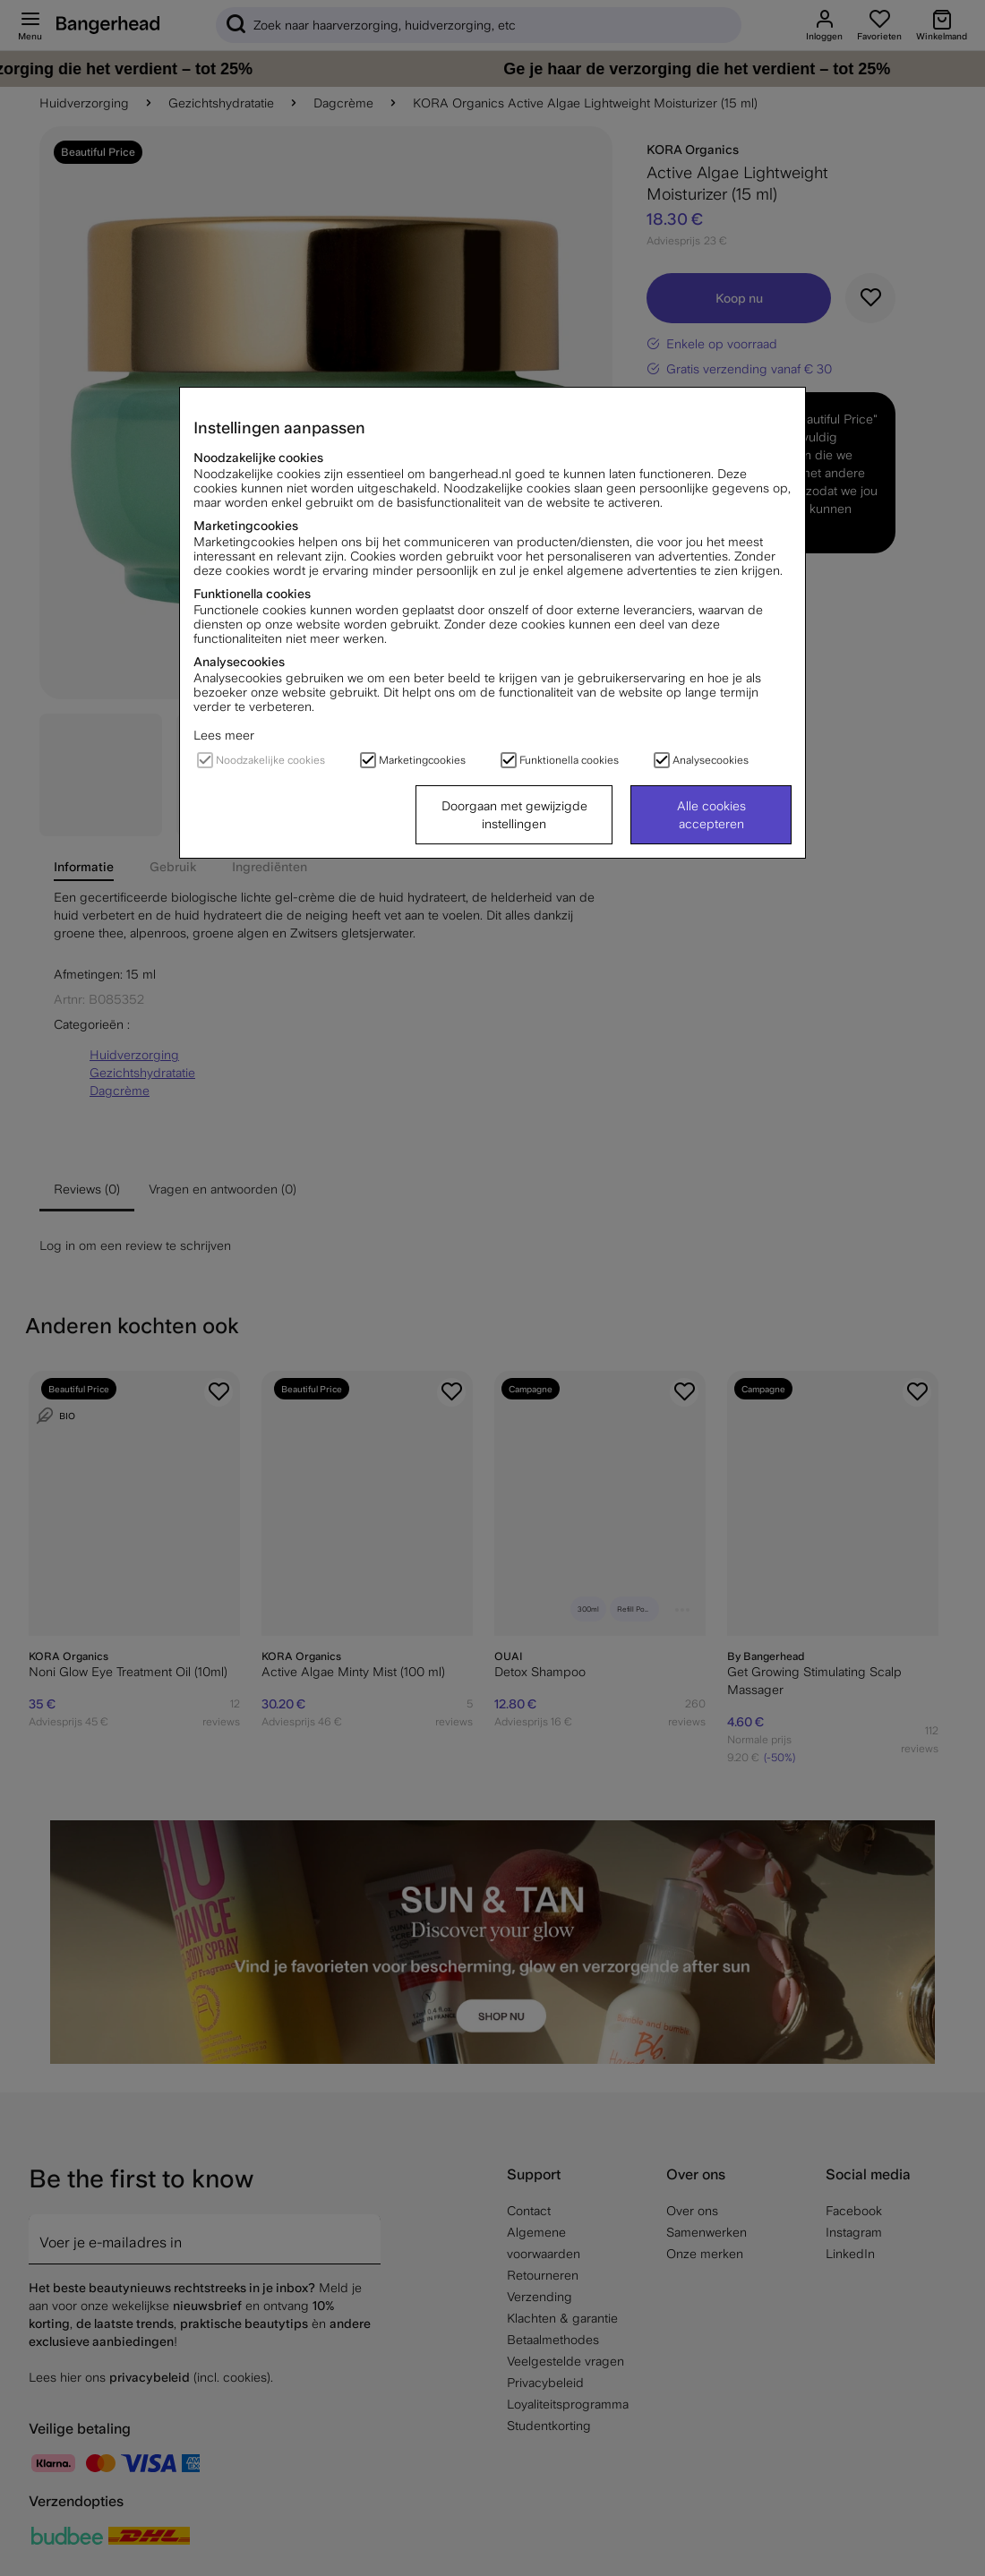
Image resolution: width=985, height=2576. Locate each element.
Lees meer (223, 735)
